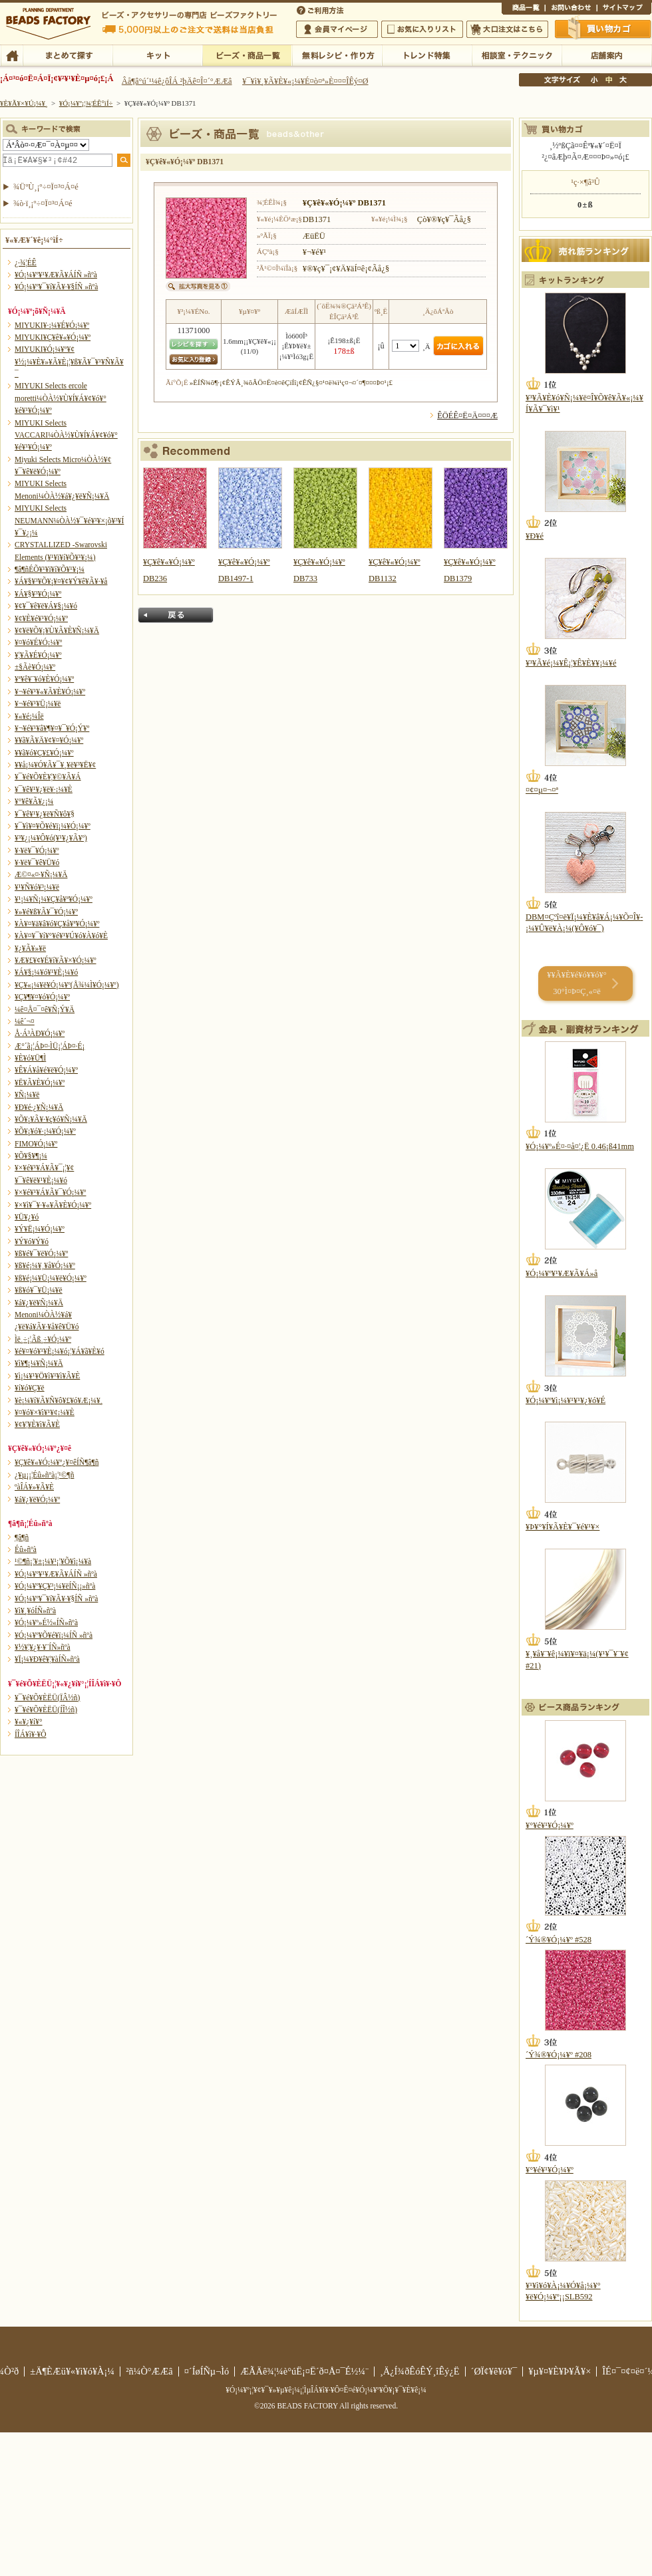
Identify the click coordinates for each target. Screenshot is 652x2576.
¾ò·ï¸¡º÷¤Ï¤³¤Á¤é (43, 203)
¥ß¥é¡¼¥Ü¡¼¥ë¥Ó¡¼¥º (50, 1278)
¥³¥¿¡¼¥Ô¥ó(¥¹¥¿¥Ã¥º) (51, 838)
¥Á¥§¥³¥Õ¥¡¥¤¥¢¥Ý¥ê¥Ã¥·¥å (61, 581)
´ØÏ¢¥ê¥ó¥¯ (494, 2371)
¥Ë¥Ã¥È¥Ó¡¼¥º (40, 1083)
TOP (11, 54)
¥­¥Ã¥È (157, 54)
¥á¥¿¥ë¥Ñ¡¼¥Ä (39, 1303)
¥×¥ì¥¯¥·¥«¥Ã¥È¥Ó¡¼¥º (53, 1205)
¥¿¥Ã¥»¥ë (30, 948)
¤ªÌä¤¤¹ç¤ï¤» (571, 9)
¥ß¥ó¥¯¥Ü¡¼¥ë (39, 1290)
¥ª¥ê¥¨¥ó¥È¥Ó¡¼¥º (44, 679)
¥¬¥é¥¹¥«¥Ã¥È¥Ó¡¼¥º (50, 692)
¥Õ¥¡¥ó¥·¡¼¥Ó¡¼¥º (45, 1131)
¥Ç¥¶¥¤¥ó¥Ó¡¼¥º (42, 997)
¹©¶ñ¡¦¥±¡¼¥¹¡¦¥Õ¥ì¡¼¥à (53, 1561)
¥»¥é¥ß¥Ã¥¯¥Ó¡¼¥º (46, 912)
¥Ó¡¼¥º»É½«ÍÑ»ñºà (46, 1622)
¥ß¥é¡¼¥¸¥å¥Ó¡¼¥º (45, 1265)
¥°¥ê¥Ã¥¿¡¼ (34, 801)
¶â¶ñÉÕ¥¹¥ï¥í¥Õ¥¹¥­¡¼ (49, 569)
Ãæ (608, 79)
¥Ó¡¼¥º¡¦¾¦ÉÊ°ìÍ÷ (247, 54)
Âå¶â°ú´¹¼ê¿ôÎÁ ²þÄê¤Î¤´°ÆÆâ (177, 81)
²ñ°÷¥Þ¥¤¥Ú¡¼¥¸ (337, 29)
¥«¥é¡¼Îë (29, 716)
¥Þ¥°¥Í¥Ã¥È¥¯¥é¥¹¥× (562, 1526)
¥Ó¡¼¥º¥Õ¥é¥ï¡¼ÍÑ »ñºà (53, 1635)
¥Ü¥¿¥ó (27, 1217)
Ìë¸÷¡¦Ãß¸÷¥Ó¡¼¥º (43, 1339)
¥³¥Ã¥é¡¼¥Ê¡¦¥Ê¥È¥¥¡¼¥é (571, 663)
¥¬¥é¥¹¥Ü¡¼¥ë (38, 704)
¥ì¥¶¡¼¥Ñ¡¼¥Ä (39, 1363)
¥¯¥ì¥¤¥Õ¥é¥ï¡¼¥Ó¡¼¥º (52, 826)
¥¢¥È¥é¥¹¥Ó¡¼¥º (41, 618)
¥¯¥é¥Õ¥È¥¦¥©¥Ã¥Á (48, 777)
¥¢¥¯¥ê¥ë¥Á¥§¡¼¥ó (46, 606)
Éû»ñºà (26, 1549)
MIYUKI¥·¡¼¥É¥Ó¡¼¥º (52, 325)
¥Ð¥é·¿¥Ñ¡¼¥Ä (39, 1107)
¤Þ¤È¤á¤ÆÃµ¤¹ (67, 54)
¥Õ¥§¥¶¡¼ (31, 1156)
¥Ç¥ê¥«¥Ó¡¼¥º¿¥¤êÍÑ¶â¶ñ (56, 1462)
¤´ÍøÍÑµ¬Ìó (207, 2371)
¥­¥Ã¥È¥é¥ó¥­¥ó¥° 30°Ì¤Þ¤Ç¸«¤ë (576, 983)
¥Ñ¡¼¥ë (27, 1094)
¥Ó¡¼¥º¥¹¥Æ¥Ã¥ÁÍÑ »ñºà (56, 275)
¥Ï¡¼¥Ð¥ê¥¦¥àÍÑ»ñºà (47, 1659)
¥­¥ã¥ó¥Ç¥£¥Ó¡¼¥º (44, 753)
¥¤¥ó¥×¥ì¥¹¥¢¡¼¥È (45, 1412)
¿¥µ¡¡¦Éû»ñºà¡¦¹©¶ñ (44, 1475)
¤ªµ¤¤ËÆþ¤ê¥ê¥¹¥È (422, 29)
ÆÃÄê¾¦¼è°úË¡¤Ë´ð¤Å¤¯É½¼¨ (304, 2371)
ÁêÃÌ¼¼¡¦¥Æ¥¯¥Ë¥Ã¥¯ (516, 54)
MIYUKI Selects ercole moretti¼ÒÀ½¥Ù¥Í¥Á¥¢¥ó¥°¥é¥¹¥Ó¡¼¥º (60, 398)
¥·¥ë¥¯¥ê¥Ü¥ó (37, 862)
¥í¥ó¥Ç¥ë (30, 1388)
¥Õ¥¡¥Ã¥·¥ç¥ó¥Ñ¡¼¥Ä (51, 1119)
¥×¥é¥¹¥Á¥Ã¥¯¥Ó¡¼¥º (50, 1192)
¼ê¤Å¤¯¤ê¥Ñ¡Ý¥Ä (45, 1009)
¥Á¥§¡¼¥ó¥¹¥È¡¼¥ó (46, 972)
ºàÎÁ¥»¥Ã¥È (34, 1487)
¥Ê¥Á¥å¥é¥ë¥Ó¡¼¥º (46, 1070)
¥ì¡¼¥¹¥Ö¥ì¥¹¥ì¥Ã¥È (47, 1376)
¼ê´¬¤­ (25, 1021)
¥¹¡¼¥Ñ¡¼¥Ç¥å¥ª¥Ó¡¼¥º (53, 899)
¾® (594, 79)
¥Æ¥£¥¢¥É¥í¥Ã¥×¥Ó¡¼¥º (55, 960)
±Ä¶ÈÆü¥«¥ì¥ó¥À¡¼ (72, 2371)
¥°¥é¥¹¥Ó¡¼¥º (549, 1825)
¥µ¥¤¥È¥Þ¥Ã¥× (624, 9)
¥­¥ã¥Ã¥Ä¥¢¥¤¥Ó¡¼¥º (49, 740)
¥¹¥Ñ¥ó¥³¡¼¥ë (37, 887)
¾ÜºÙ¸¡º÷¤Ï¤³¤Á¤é (46, 187)
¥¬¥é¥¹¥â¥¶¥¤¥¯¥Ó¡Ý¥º (52, 728)
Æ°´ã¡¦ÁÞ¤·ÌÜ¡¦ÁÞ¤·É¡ (49, 1046)
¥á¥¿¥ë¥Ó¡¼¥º (37, 1499)
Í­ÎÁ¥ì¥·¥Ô (30, 1734)
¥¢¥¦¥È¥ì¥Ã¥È (37, 1424)
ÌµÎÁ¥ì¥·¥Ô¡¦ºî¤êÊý (337, 54)
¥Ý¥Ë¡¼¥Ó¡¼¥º (40, 1229)
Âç (622, 79)
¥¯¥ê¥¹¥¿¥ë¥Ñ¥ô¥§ (45, 814)
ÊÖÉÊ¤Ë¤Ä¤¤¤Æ (467, 415)
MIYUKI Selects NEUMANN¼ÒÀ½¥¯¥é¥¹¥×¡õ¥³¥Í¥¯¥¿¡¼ (69, 520)
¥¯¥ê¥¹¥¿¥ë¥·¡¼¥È (44, 789)
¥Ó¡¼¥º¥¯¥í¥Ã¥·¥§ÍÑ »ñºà (56, 287)
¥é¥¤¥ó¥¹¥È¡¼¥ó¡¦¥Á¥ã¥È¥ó (59, 1351)
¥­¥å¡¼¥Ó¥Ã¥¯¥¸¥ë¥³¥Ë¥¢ (55, 765)
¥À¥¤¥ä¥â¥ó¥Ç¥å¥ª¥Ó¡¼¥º (57, 924)
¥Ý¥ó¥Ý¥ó (32, 1241)
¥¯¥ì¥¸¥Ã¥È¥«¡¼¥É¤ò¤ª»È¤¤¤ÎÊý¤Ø (305, 81)
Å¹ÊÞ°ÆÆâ (606, 54)
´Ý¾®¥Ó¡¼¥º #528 (558, 1939)
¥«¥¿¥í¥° (29, 1722)
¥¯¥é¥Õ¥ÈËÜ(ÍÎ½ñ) (46, 1710)
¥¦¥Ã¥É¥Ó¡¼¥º (38, 655)
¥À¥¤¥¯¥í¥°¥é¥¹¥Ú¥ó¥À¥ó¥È (61, 936)
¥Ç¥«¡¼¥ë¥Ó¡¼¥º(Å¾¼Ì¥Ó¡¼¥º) (67, 985)
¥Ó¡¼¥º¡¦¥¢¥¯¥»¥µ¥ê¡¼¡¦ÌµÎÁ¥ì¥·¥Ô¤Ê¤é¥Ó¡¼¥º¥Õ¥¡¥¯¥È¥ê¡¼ (326, 2390)
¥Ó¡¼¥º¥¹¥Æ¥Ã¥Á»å (561, 1273)
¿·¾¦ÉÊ (26, 263)
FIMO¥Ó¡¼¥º (36, 1144)
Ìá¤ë (176, 615)
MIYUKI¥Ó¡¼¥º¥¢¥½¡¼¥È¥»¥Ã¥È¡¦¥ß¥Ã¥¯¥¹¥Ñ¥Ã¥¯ (69, 361)
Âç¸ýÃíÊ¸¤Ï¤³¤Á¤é (507, 29)
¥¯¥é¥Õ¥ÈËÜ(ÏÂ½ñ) (47, 1698)
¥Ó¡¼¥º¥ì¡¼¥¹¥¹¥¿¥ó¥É (565, 1400)
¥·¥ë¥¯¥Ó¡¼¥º (37, 850)
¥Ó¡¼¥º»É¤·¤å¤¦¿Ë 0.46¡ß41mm (580, 1146)
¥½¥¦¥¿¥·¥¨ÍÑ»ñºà (43, 1647)
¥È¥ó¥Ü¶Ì (30, 1058)
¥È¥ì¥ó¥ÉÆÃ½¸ (427, 54)
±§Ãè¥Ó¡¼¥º (35, 667)
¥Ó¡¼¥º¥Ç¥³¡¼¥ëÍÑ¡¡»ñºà (55, 1586)
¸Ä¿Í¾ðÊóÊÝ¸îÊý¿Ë (420, 2371)
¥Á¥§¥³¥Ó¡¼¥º (38, 594)
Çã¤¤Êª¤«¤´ (603, 28)
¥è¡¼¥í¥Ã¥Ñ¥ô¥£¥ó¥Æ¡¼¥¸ (59, 1400)
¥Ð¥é (535, 536)
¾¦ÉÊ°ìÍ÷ (523, 9)
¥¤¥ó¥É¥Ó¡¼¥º (38, 642)
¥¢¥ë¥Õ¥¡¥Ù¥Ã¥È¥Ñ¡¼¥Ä (57, 630)
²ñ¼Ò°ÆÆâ (149, 2371)
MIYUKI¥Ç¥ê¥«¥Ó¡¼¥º (52, 337)
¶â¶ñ (22, 1537)
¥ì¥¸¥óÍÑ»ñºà (35, 1610)
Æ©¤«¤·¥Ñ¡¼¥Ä (41, 874)
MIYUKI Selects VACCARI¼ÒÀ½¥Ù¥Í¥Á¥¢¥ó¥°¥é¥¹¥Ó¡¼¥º (66, 435)
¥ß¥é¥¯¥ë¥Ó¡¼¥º (41, 1253)
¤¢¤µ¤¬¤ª (542, 790)
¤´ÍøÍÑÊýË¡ (321, 9)
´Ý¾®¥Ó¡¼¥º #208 (558, 2054)
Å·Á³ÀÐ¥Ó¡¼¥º (40, 1033)
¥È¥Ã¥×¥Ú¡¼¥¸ (24, 103)
